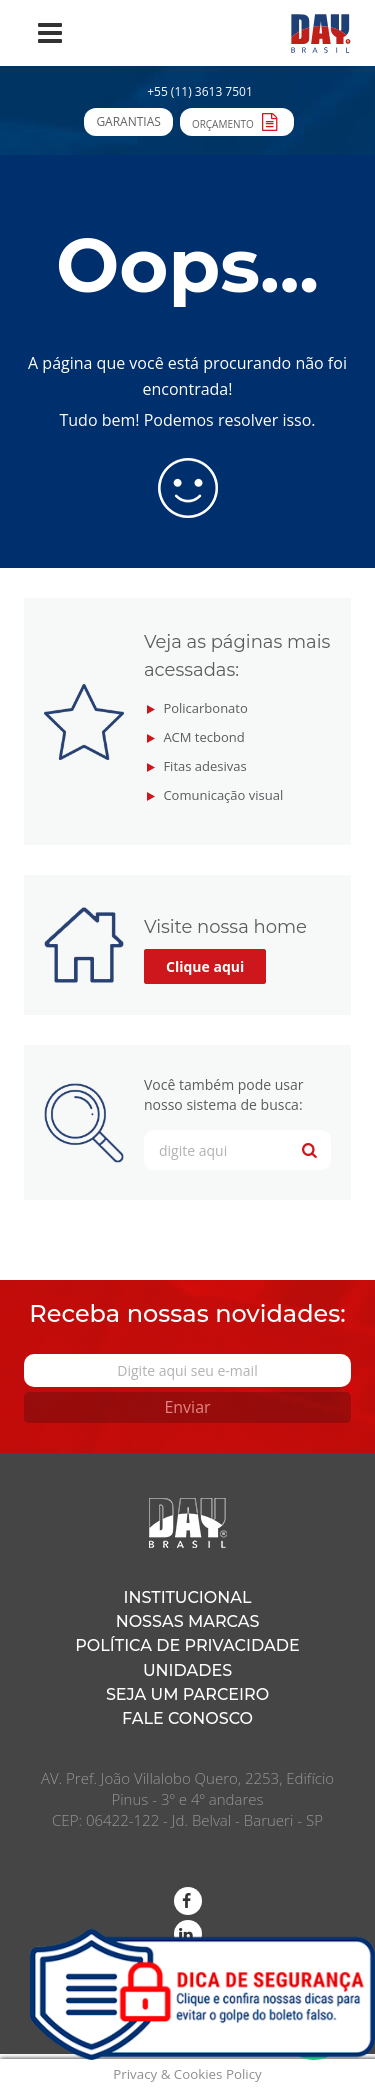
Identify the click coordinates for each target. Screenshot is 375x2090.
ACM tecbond (203, 737)
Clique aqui (205, 966)
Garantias (128, 121)
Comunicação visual (223, 795)
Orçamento (237, 121)
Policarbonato (205, 708)
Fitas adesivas (204, 766)
